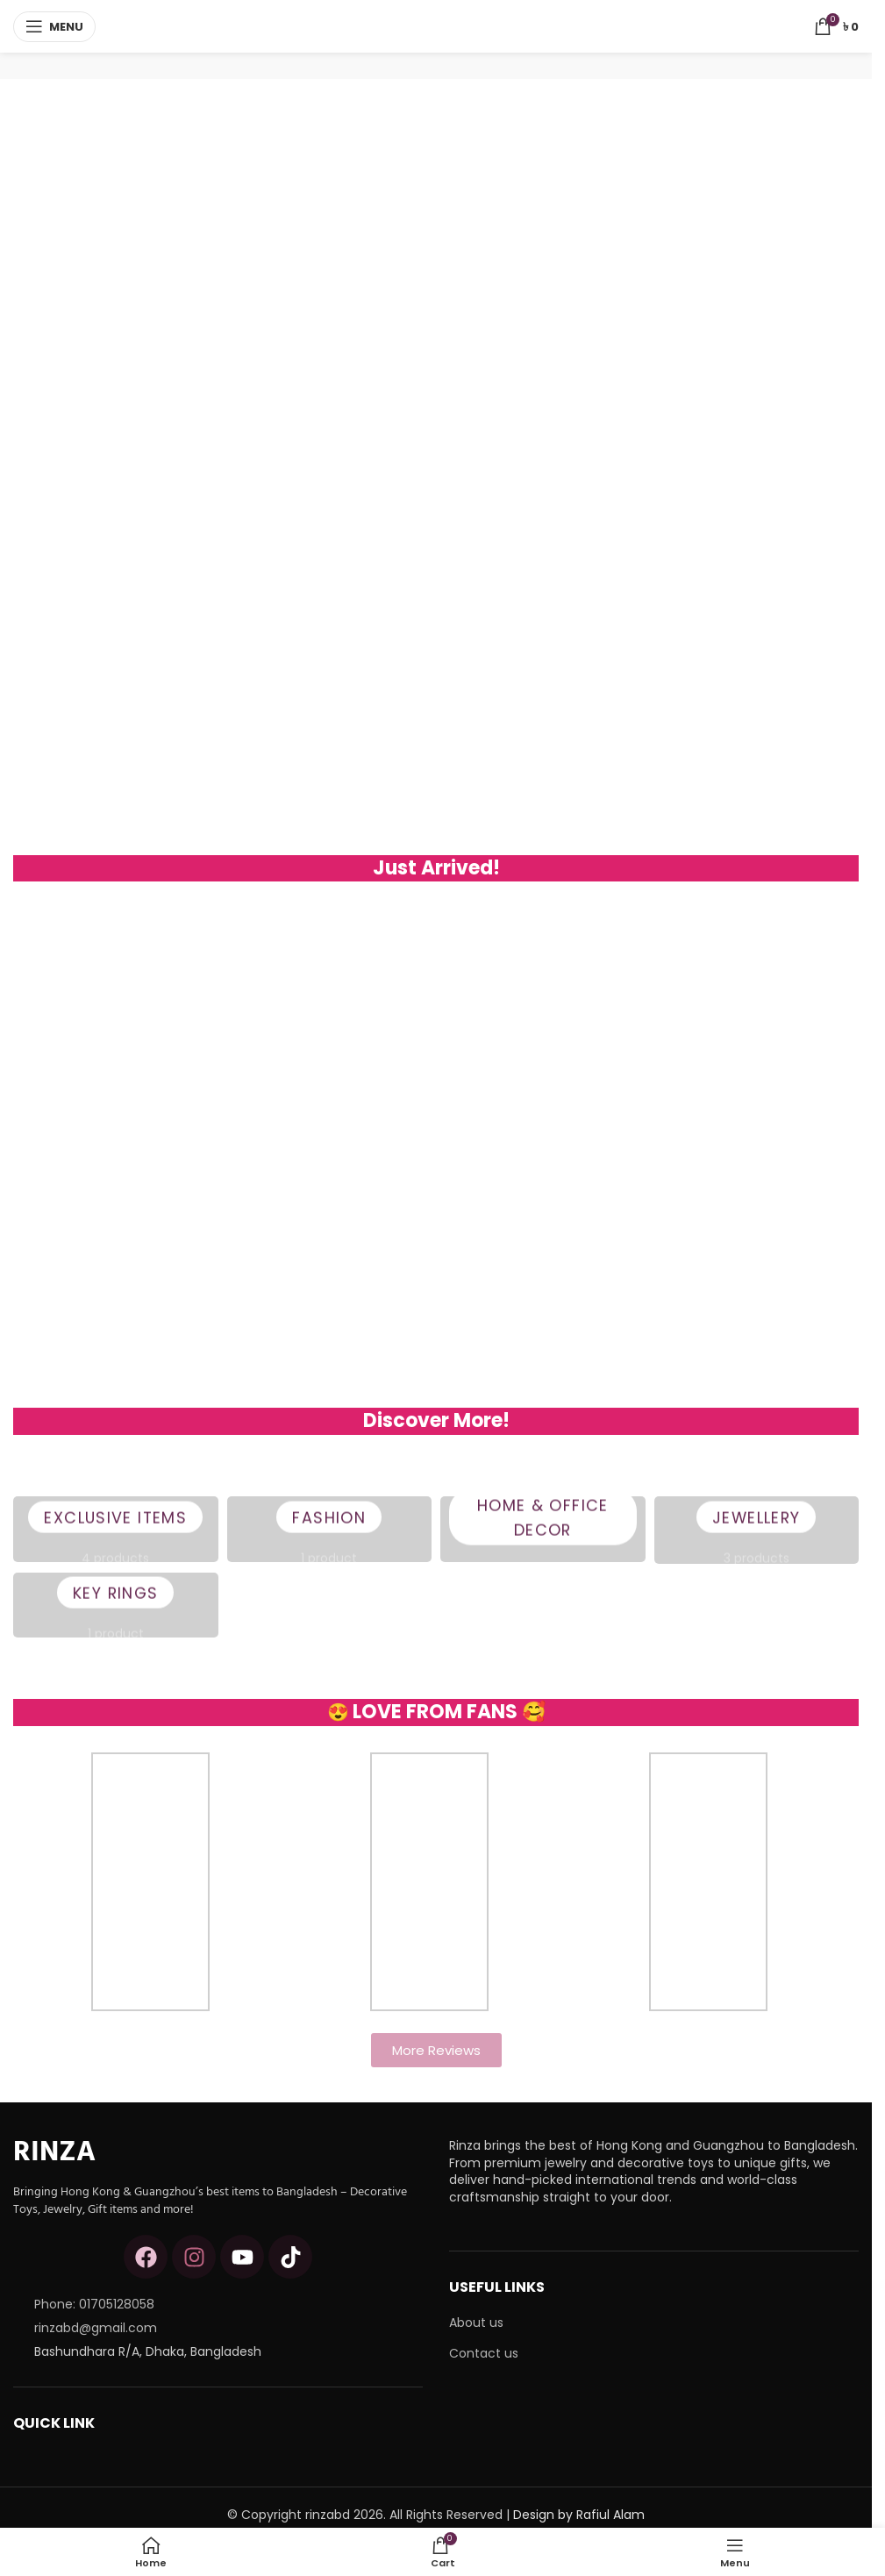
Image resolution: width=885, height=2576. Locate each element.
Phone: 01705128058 (94, 2304)
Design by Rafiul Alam (579, 2514)
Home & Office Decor (542, 1529)
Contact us (483, 2353)
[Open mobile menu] (54, 26)
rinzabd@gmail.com (95, 2328)
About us (476, 2323)
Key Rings (116, 1605)
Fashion (329, 1529)
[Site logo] (436, 25)
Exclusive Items (115, 1529)
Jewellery (756, 1529)
